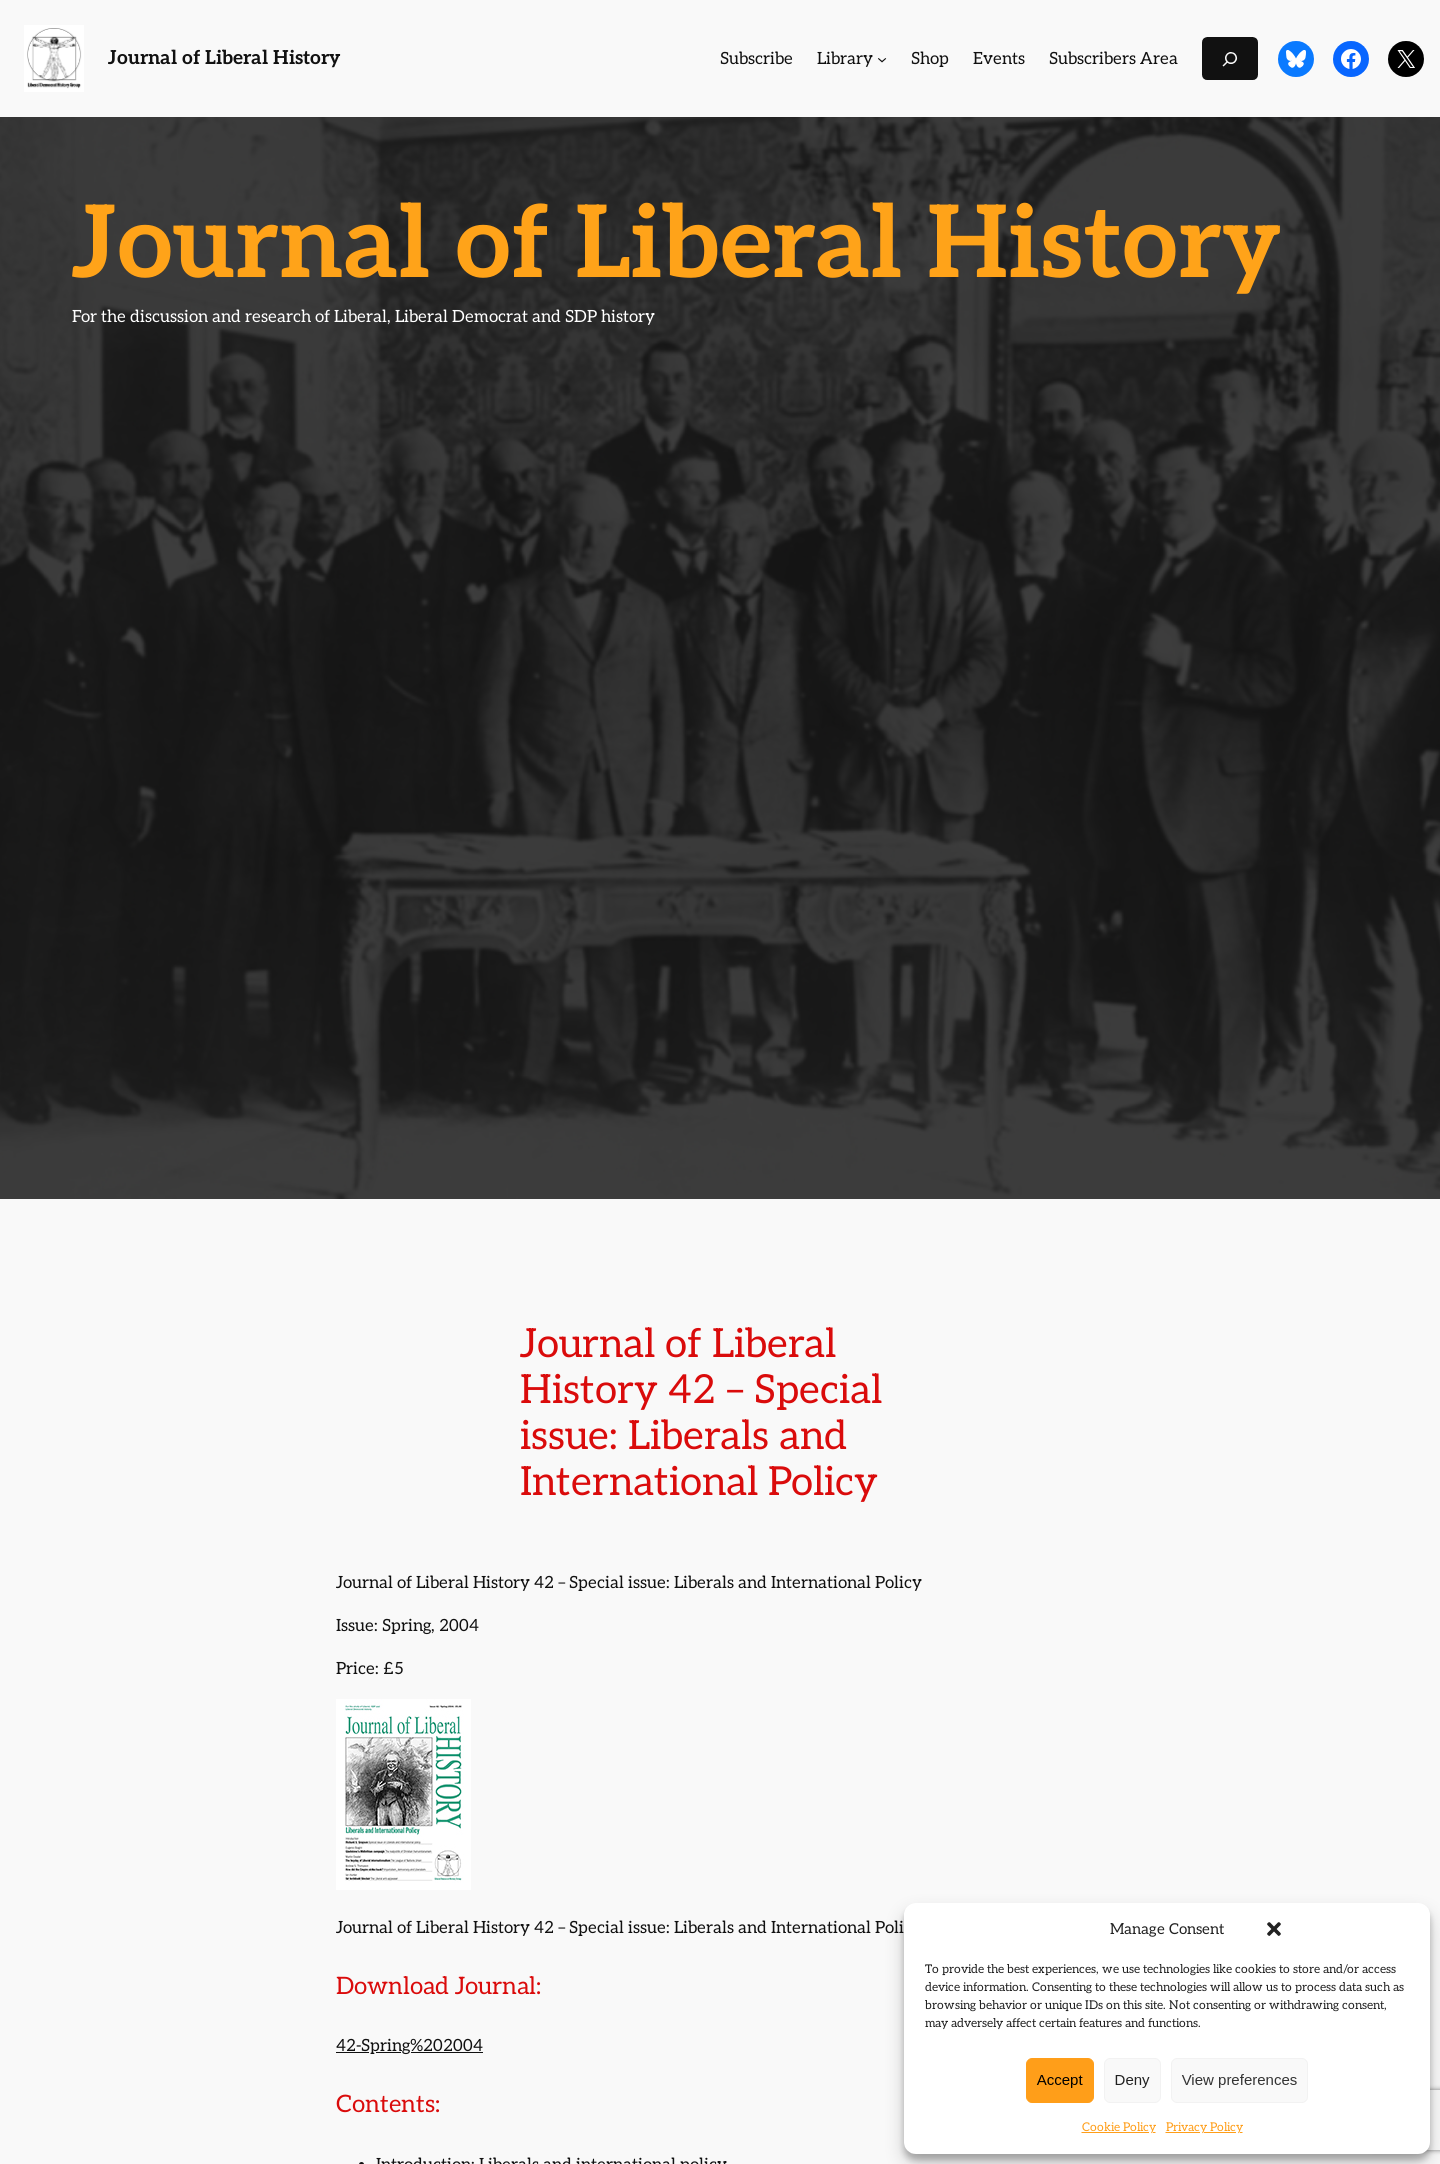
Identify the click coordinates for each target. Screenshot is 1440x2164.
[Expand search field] (1230, 58)
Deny (1132, 2079)
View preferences (1240, 2079)
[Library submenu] (882, 59)
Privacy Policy (1204, 2127)
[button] (1274, 1929)
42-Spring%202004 (409, 2046)
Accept (1060, 2079)
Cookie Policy (1119, 2127)
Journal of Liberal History (224, 58)
